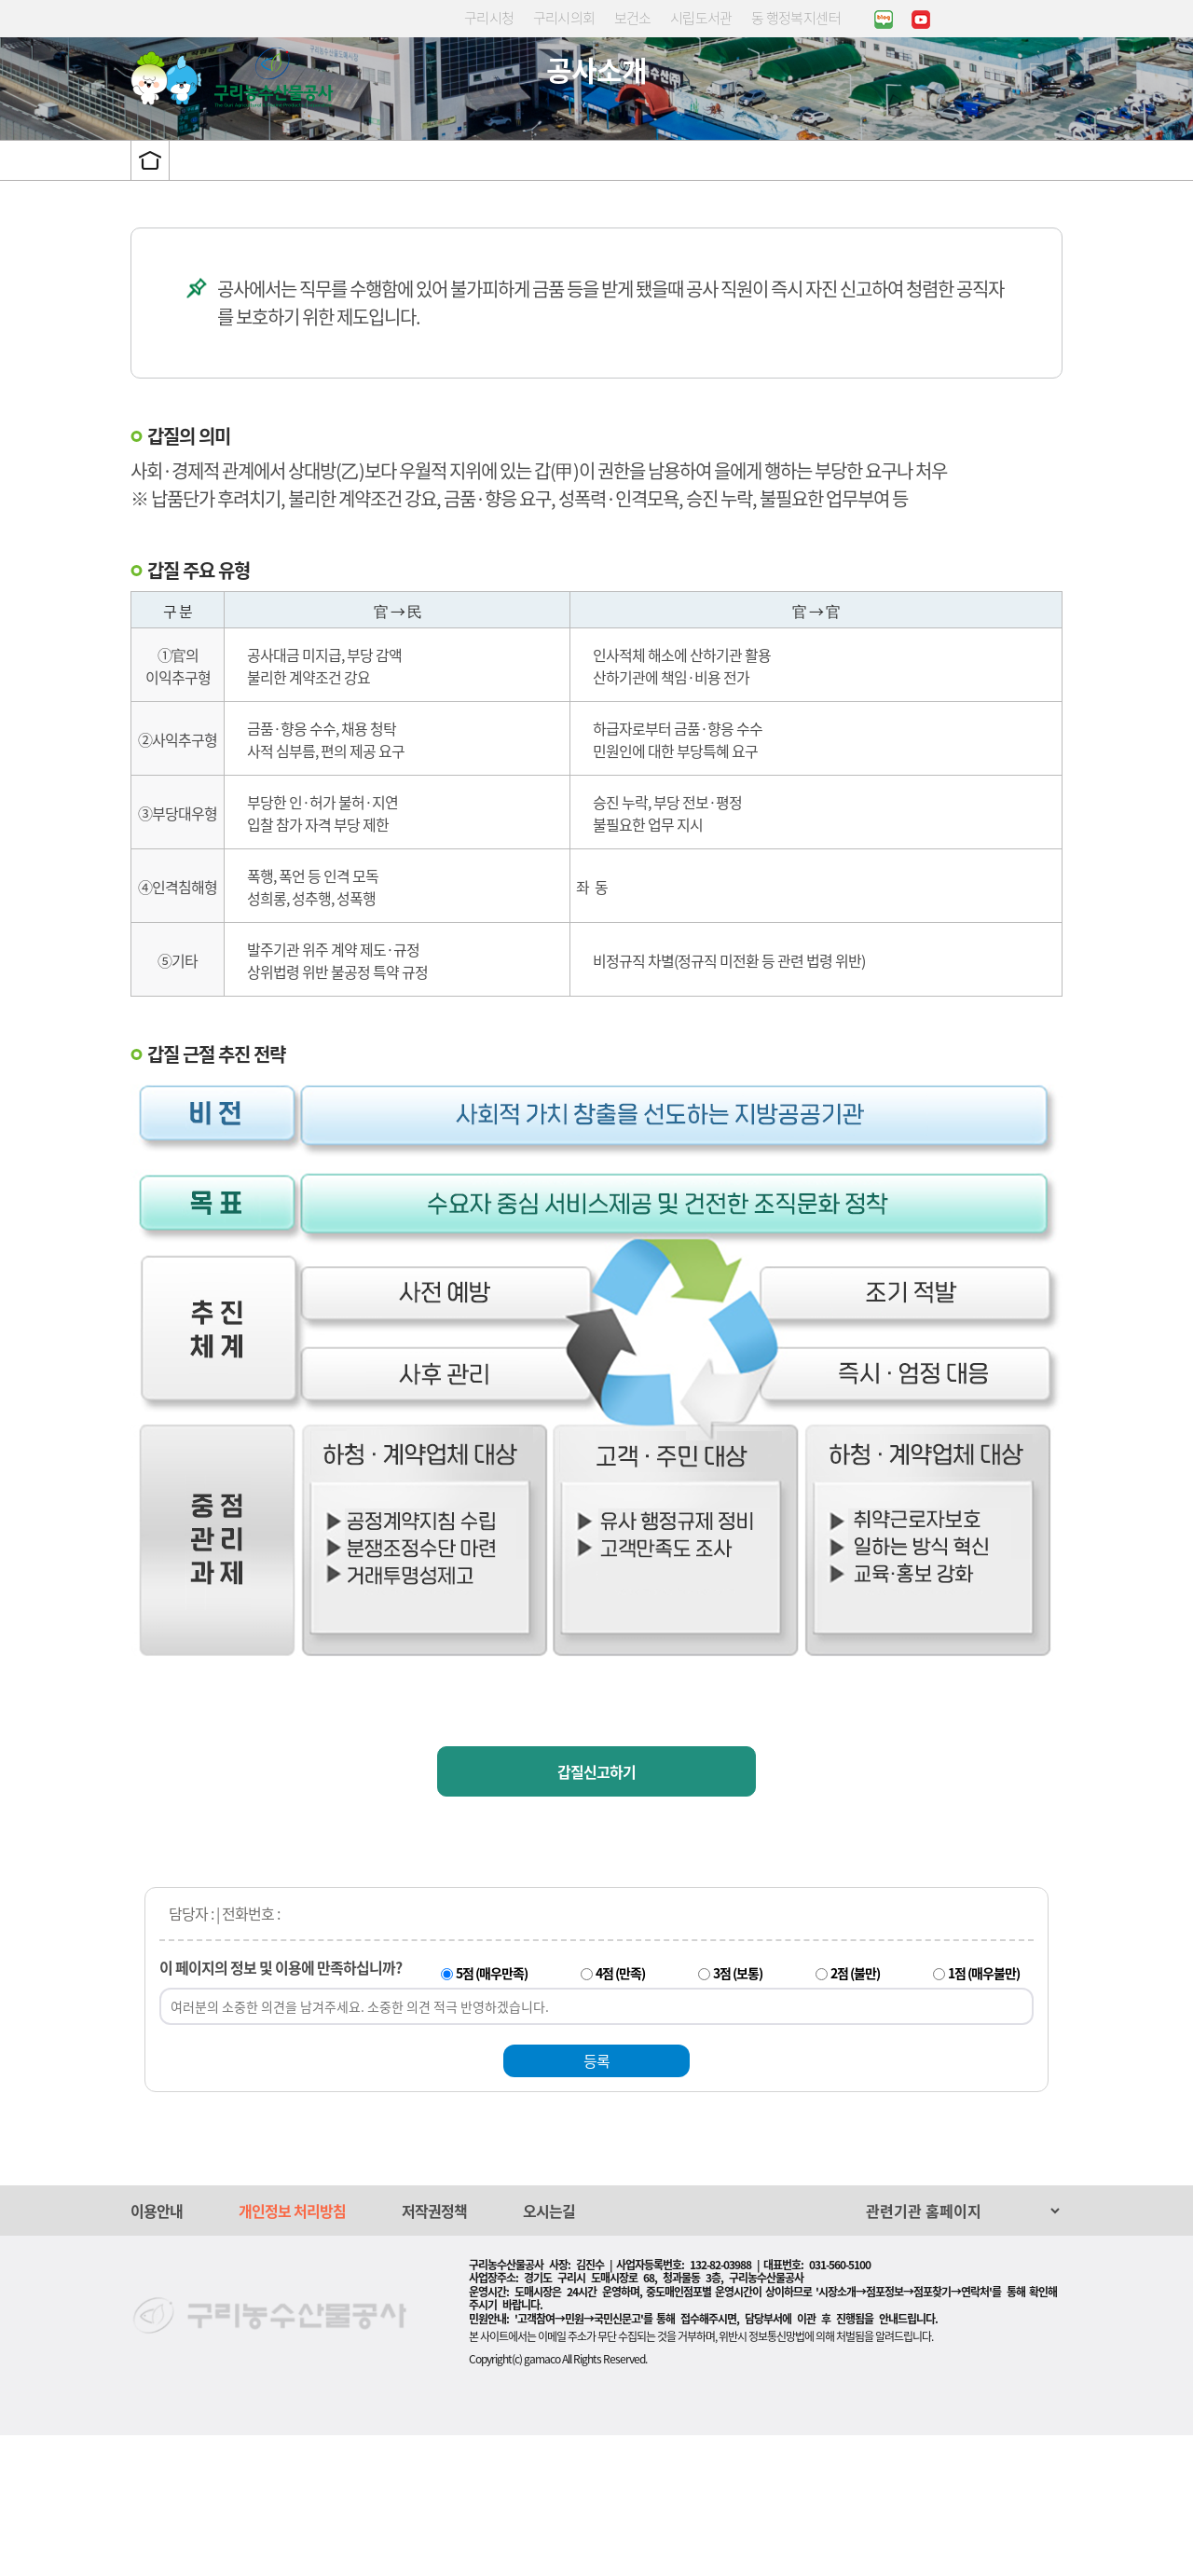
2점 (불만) (855, 2113)
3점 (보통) (737, 2113)
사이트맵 (1051, 87)
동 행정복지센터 (796, 17)
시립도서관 (701, 17)
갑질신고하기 (596, 1912)
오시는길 (549, 2351)
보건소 (632, 17)
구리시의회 (564, 17)
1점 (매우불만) (984, 2113)
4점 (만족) (620, 2113)
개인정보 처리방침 (292, 2351)
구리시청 (489, 17)
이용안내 (156, 2351)
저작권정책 (434, 2351)
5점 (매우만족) (492, 2113)
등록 (596, 2201)
